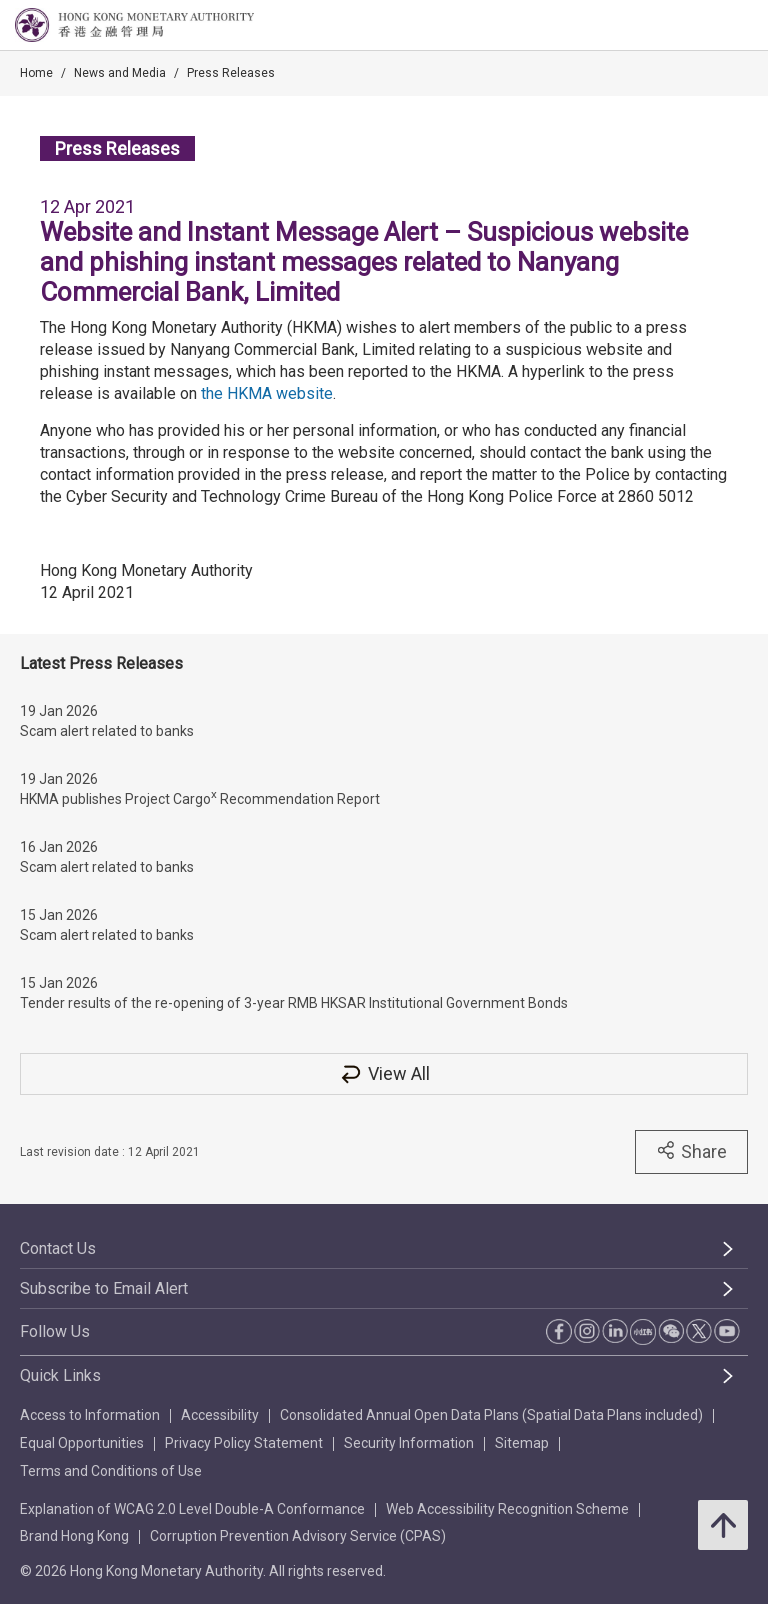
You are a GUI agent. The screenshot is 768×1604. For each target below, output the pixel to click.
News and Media (120, 73)
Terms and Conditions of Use (111, 1471)
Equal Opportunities (82, 1443)
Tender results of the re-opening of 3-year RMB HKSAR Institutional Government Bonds (294, 1003)
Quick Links (60, 1375)
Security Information (409, 1443)
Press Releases (231, 73)
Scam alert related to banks (107, 731)
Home (36, 73)
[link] (702, 26)
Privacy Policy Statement (244, 1443)
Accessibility (220, 1415)
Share (691, 1151)
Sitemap (522, 1443)
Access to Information (90, 1415)
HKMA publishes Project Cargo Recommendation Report (200, 797)
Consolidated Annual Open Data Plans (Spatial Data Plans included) (491, 1415)
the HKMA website (267, 393)
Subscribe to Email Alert (104, 1288)
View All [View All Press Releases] (384, 1073)
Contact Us (58, 1248)
